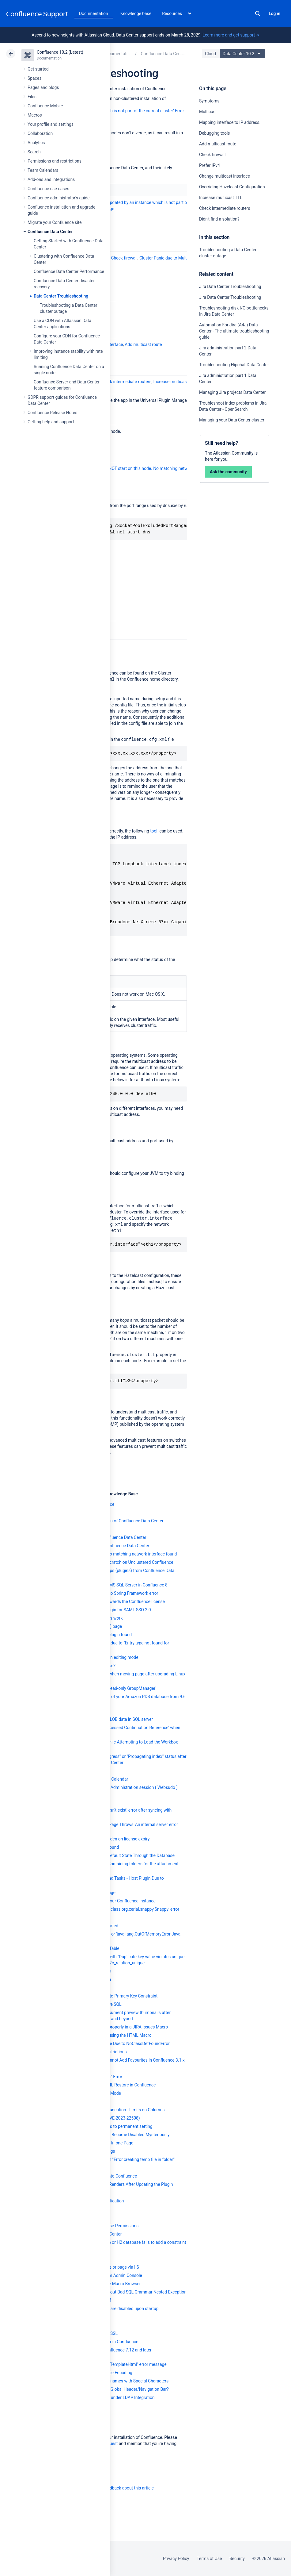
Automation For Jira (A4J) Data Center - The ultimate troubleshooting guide (234, 331)
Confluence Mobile (45, 105)
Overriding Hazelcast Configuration (232, 186)
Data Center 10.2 (243, 54)
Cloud (210, 53)
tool (153, 831)
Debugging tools (214, 133)
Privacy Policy (176, 2558)
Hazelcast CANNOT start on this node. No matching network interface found (152, 468)
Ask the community (228, 471)
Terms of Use (209, 2558)
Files (32, 96)
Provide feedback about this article (121, 2488)
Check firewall (212, 154)
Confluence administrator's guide (58, 197)
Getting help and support (51, 421)
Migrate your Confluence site (54, 222)
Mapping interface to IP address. (229, 122)
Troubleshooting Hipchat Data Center (234, 364)
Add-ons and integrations (51, 179)
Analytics (36, 142)
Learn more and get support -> (230, 35)
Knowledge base (136, 13)
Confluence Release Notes (52, 412)
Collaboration (40, 133)
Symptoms (209, 100)
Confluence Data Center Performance (69, 271)
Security (237, 2558)
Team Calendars (43, 170)
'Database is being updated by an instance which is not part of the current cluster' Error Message (141, 205)
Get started (38, 69)
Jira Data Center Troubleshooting (230, 286)
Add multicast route (217, 143)
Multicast (208, 111)
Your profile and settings (51, 124)
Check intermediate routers (224, 208)
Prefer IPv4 (209, 165)
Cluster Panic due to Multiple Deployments (179, 258)
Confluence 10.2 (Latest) (60, 52)
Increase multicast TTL (220, 197)
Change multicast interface (224, 176)
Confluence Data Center (50, 231)
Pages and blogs (43, 87)
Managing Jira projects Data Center (232, 392)
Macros (35, 115)
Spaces (34, 78)
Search (258, 13)
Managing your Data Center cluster (231, 419)
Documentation (93, 13)
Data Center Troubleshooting (61, 296)
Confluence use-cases (48, 188)
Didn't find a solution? (219, 219)
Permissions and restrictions (54, 161)
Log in (274, 13)
